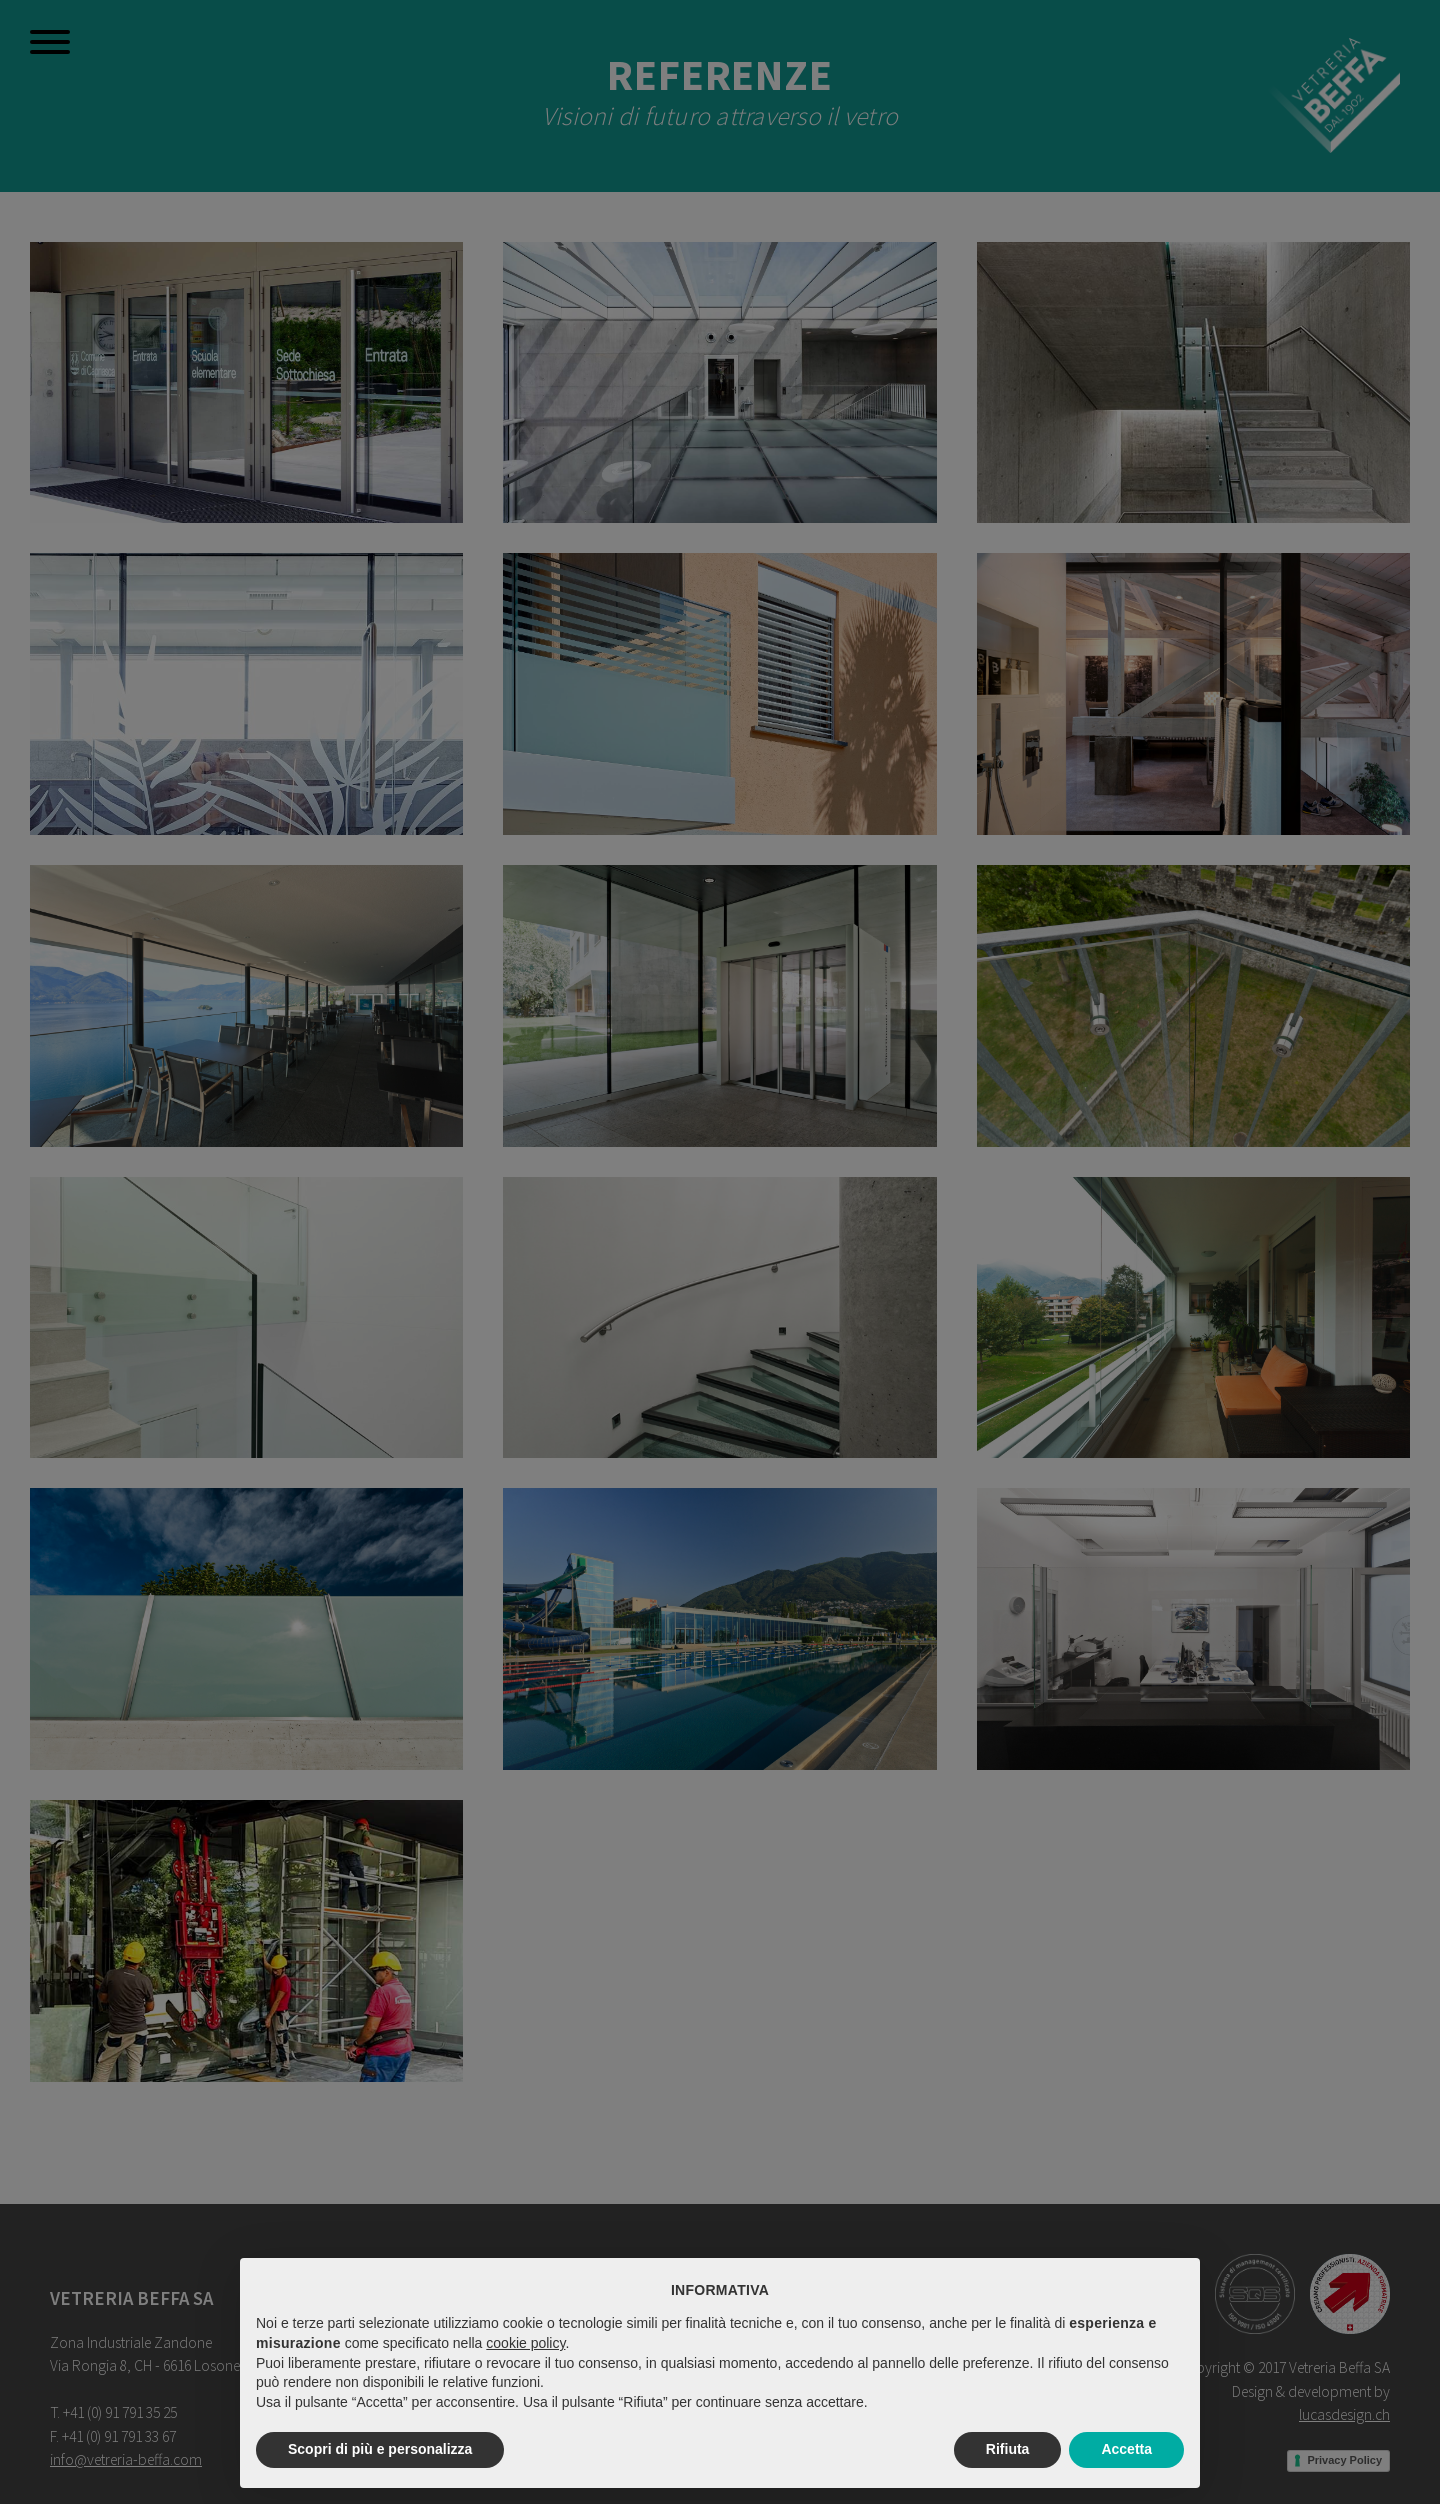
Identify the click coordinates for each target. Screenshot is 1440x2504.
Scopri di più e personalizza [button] (380, 2449)
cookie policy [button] (525, 2343)
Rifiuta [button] (1008, 2449)
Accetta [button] (1126, 2449)
